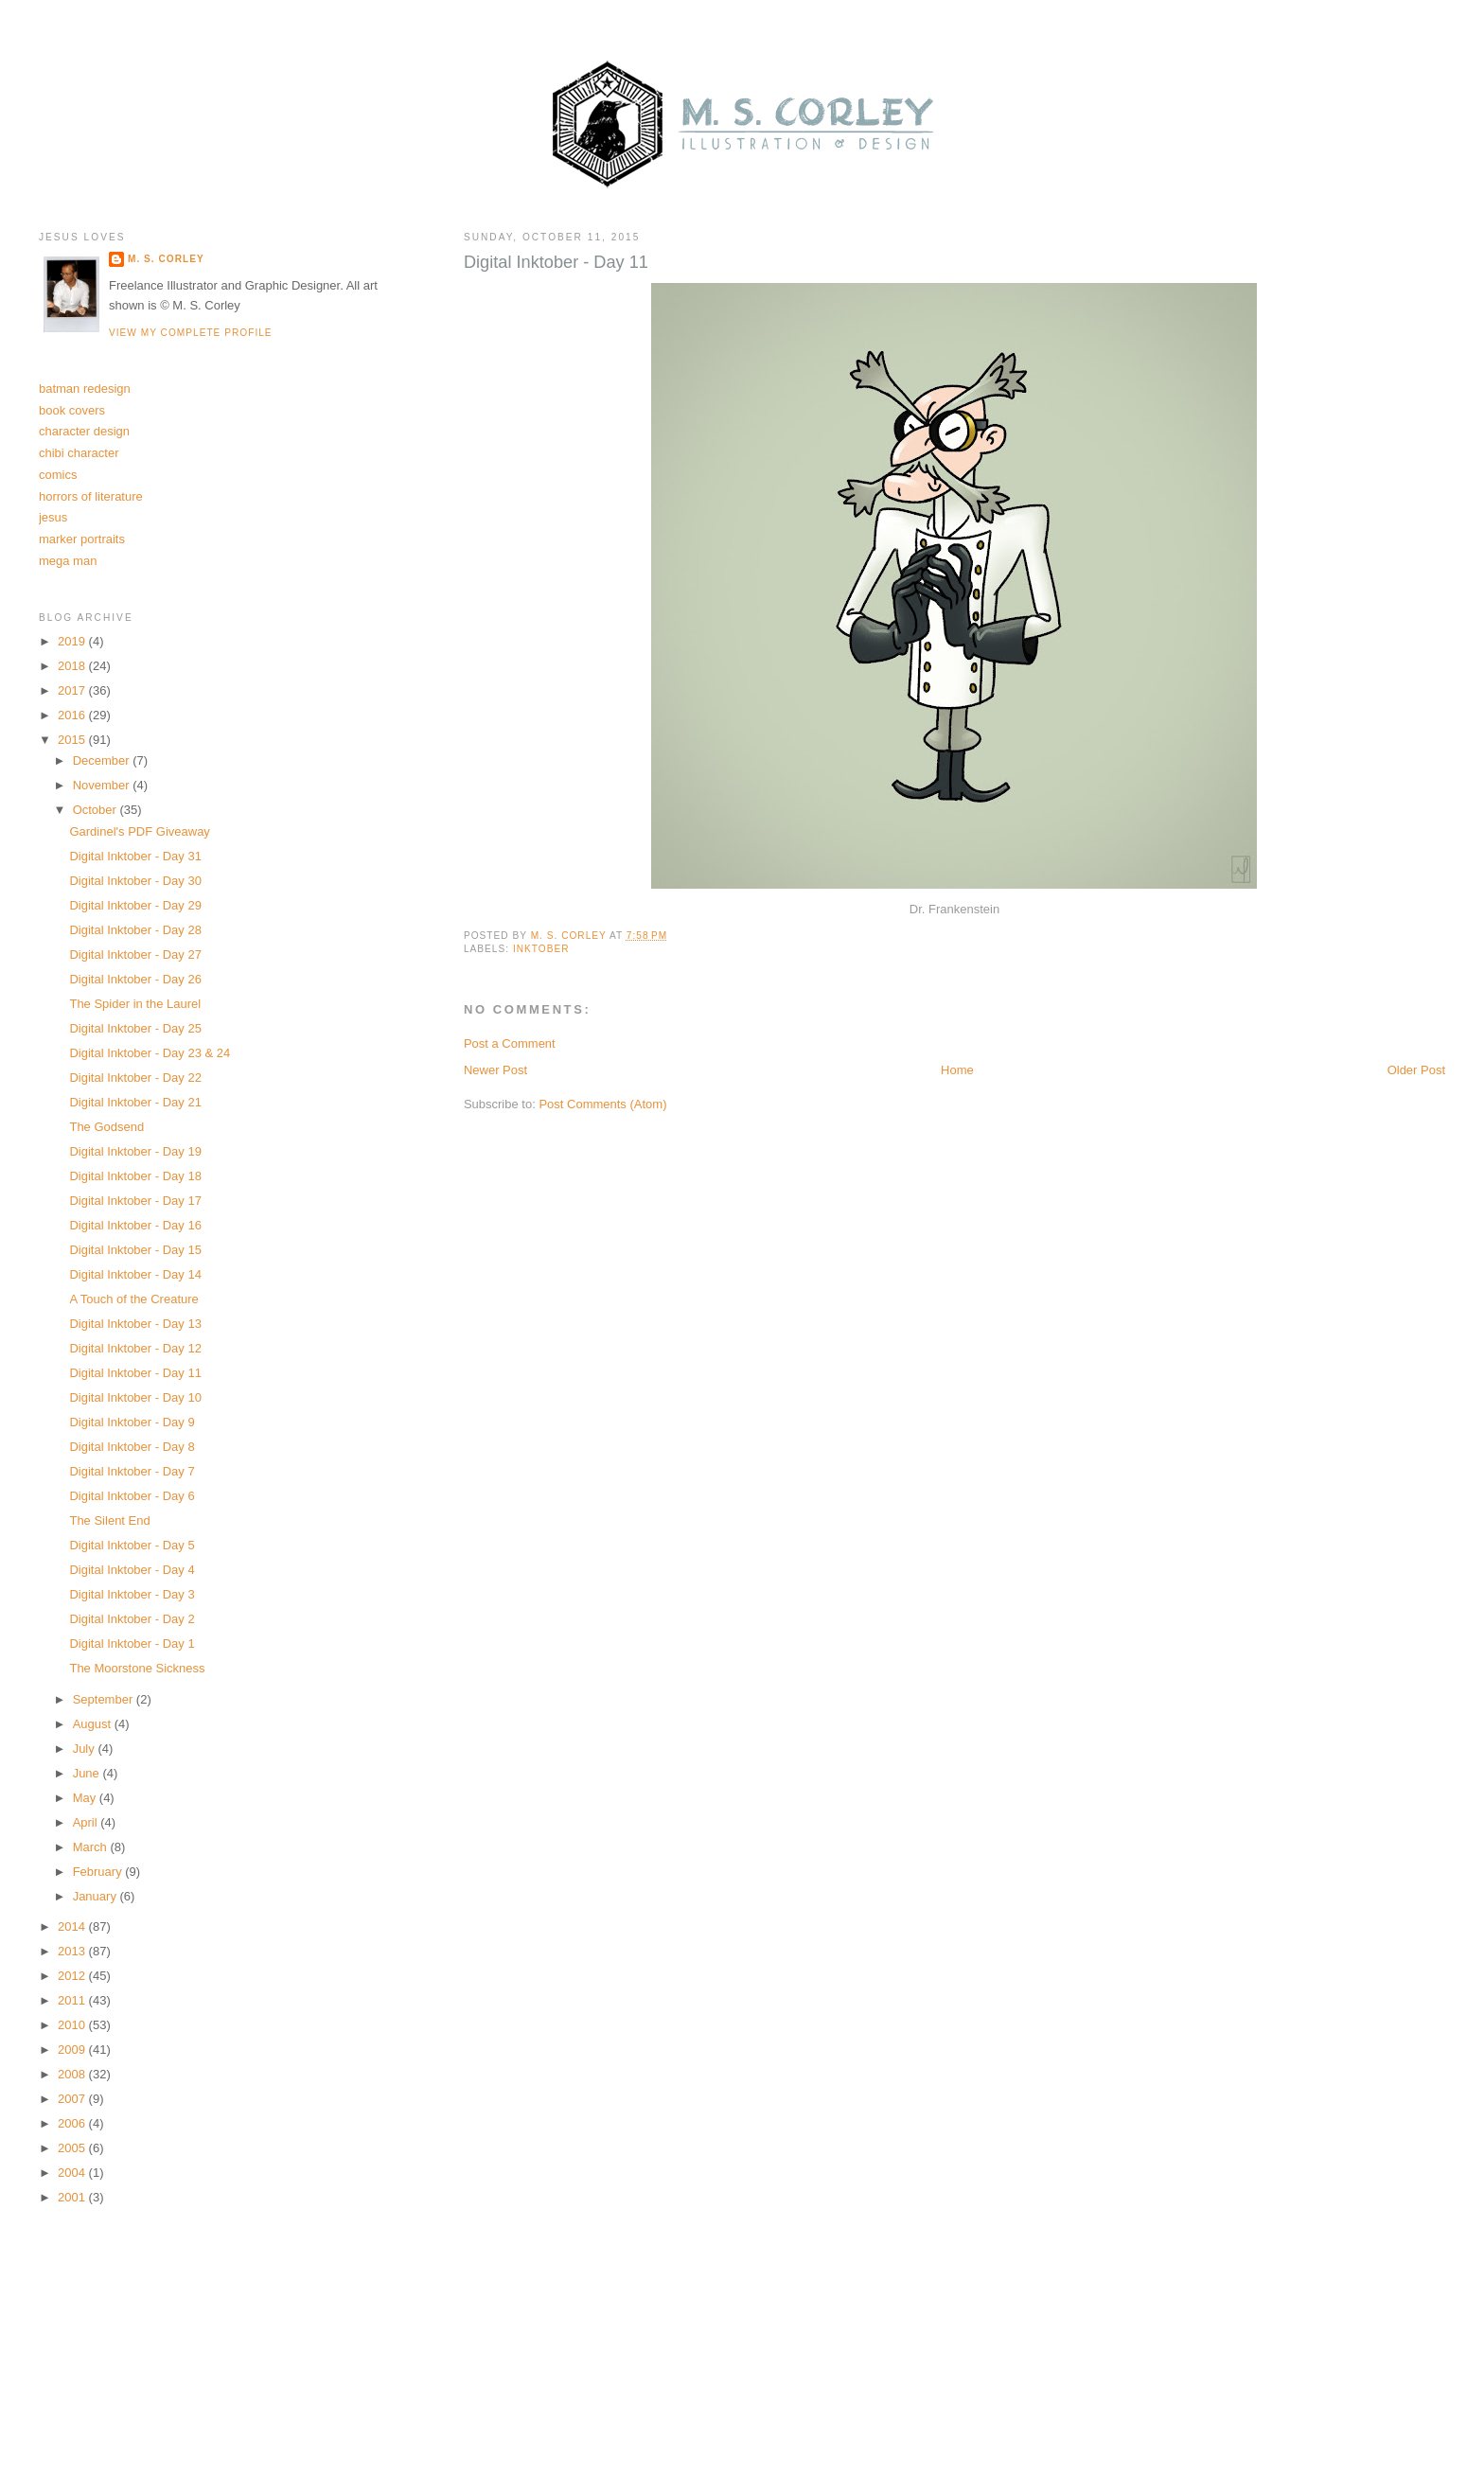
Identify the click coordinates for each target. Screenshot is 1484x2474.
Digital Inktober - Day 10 (135, 1397)
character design (84, 431)
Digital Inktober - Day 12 (135, 1348)
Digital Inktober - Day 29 (135, 905)
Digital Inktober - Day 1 (131, 1643)
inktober (541, 949)
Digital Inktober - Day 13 (135, 1324)
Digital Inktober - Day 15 (135, 1250)
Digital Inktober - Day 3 (131, 1594)
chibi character (79, 453)
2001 (73, 2197)
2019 (73, 641)
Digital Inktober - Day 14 (135, 1274)
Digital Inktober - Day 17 (135, 1200)
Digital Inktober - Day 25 (135, 1028)
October (96, 810)
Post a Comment (510, 1043)
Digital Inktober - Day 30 (135, 881)
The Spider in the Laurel (135, 1004)
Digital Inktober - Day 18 (135, 1176)
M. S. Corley (166, 259)
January (96, 1896)
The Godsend (106, 1127)
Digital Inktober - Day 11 (135, 1373)
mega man (68, 561)
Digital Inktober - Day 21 (135, 1102)
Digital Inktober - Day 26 (135, 979)
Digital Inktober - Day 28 (135, 930)
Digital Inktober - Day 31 (135, 856)
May (86, 1798)
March (92, 1847)
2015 (73, 740)
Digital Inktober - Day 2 (131, 1619)
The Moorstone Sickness (136, 1668)
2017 (73, 690)
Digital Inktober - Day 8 (131, 1447)
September (104, 1699)
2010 (73, 2025)
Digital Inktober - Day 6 (131, 1496)
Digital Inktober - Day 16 (135, 1225)
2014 (73, 1926)
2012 (73, 1976)
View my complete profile (191, 332)
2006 (73, 2123)
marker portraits (82, 539)
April (87, 1822)
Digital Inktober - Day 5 (131, 1545)
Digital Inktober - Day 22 (135, 1077)
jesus (53, 517)
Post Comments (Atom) (602, 1104)
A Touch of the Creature (133, 1299)
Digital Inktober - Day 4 (131, 1570)
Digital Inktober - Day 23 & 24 (149, 1053)
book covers (72, 410)
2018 (73, 666)
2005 (73, 2148)
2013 (73, 1951)
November (103, 785)
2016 (73, 715)
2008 (73, 2074)
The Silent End (109, 1520)
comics (58, 475)
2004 (73, 2172)
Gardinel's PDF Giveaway (139, 831)
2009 (73, 2049)
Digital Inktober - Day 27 (135, 954)
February (99, 1871)
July (85, 1748)
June (88, 1773)
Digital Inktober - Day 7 (131, 1471)
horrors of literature (91, 496)
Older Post (1416, 1070)
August (94, 1724)
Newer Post (495, 1070)
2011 (73, 2000)
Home (957, 1070)
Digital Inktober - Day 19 (135, 1151)
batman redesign (85, 388)
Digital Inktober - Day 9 (131, 1422)
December (103, 760)
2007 (73, 2099)
